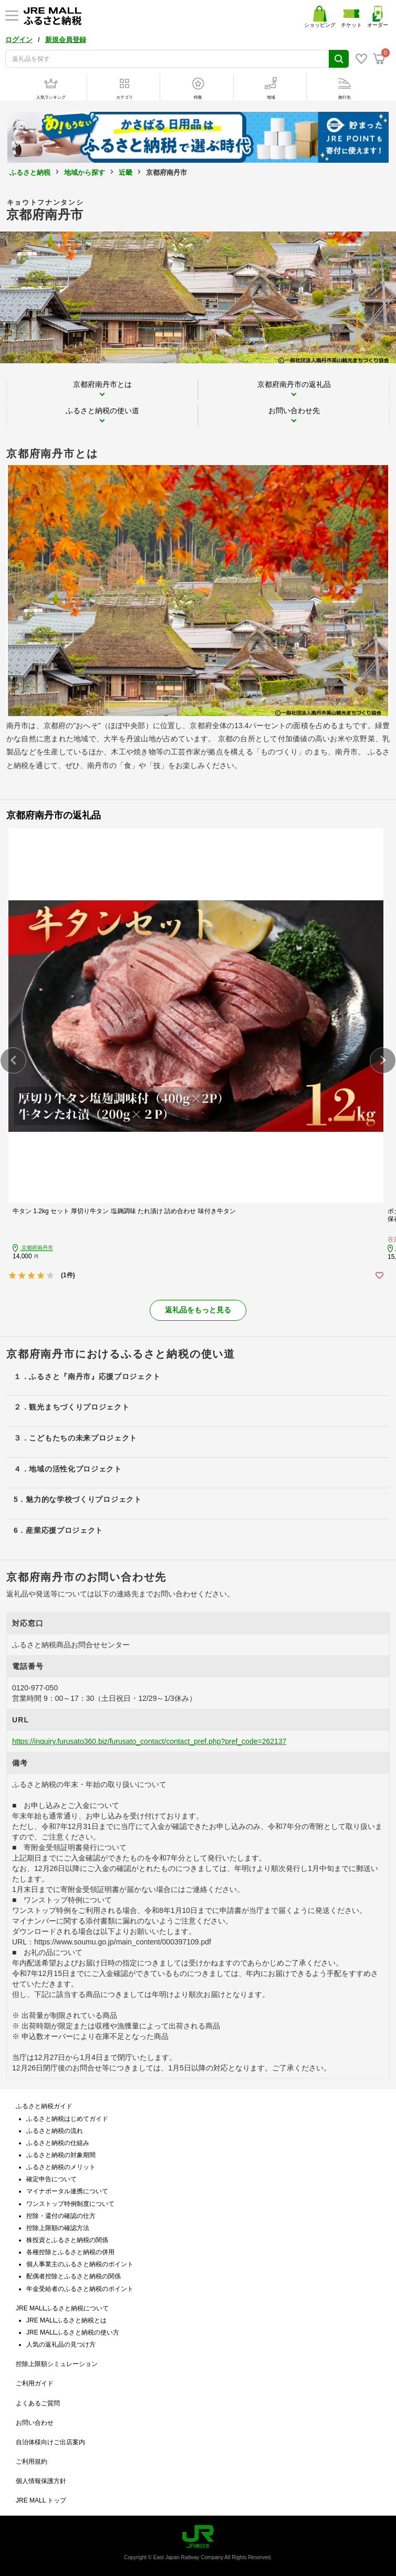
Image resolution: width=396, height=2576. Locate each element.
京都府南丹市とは (102, 384)
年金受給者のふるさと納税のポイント (79, 2289)
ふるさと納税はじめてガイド (67, 2118)
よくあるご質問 (38, 2403)
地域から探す (84, 172)
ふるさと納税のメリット (61, 2167)
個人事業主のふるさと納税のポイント (79, 2264)
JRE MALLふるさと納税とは (66, 2320)
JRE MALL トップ (41, 2500)
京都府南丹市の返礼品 (294, 384)
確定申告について (51, 2179)
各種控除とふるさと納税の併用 (70, 2252)
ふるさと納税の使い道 (102, 410)
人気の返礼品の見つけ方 (61, 2344)
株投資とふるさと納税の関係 (67, 2240)
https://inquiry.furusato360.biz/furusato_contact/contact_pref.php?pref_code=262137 (149, 1741)
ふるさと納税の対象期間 (61, 2155)
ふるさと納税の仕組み (57, 2143)
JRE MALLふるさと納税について (62, 2308)
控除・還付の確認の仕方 (61, 2216)
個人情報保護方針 (41, 2481)
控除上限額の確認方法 (57, 2228)
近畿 (125, 172)
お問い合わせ (35, 2422)
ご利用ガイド (35, 2383)
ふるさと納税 (29, 172)
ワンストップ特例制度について (70, 2203)
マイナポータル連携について (67, 2191)
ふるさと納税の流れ (54, 2131)
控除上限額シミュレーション (57, 2364)
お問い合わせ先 (294, 410)
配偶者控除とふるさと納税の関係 (73, 2276)
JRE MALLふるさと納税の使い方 (72, 2332)
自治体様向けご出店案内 (50, 2442)
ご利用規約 (31, 2461)
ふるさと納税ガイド (44, 2106)
